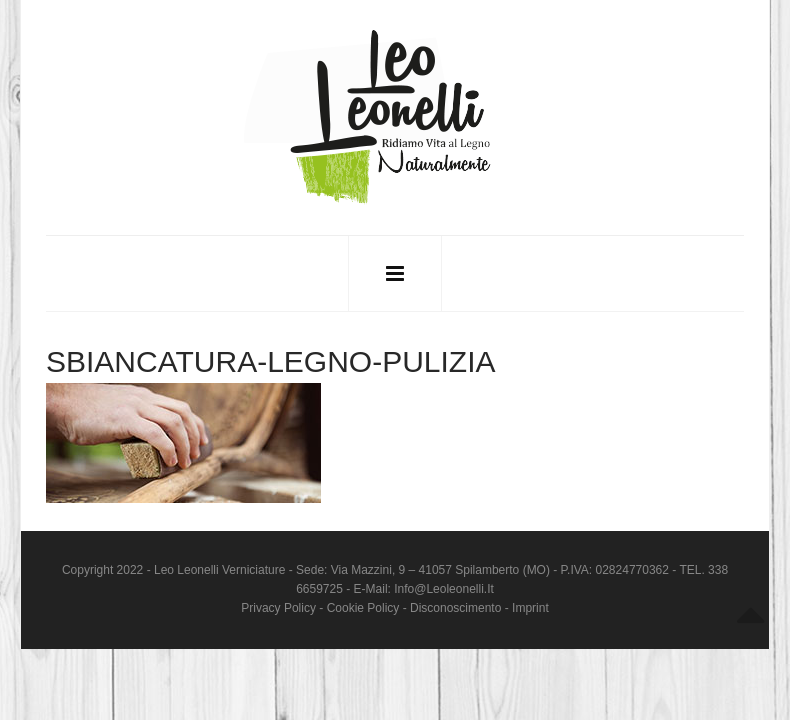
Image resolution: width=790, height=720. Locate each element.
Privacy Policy (278, 608)
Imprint (530, 608)
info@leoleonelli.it (444, 589)
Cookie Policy (363, 608)
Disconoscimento (455, 608)
